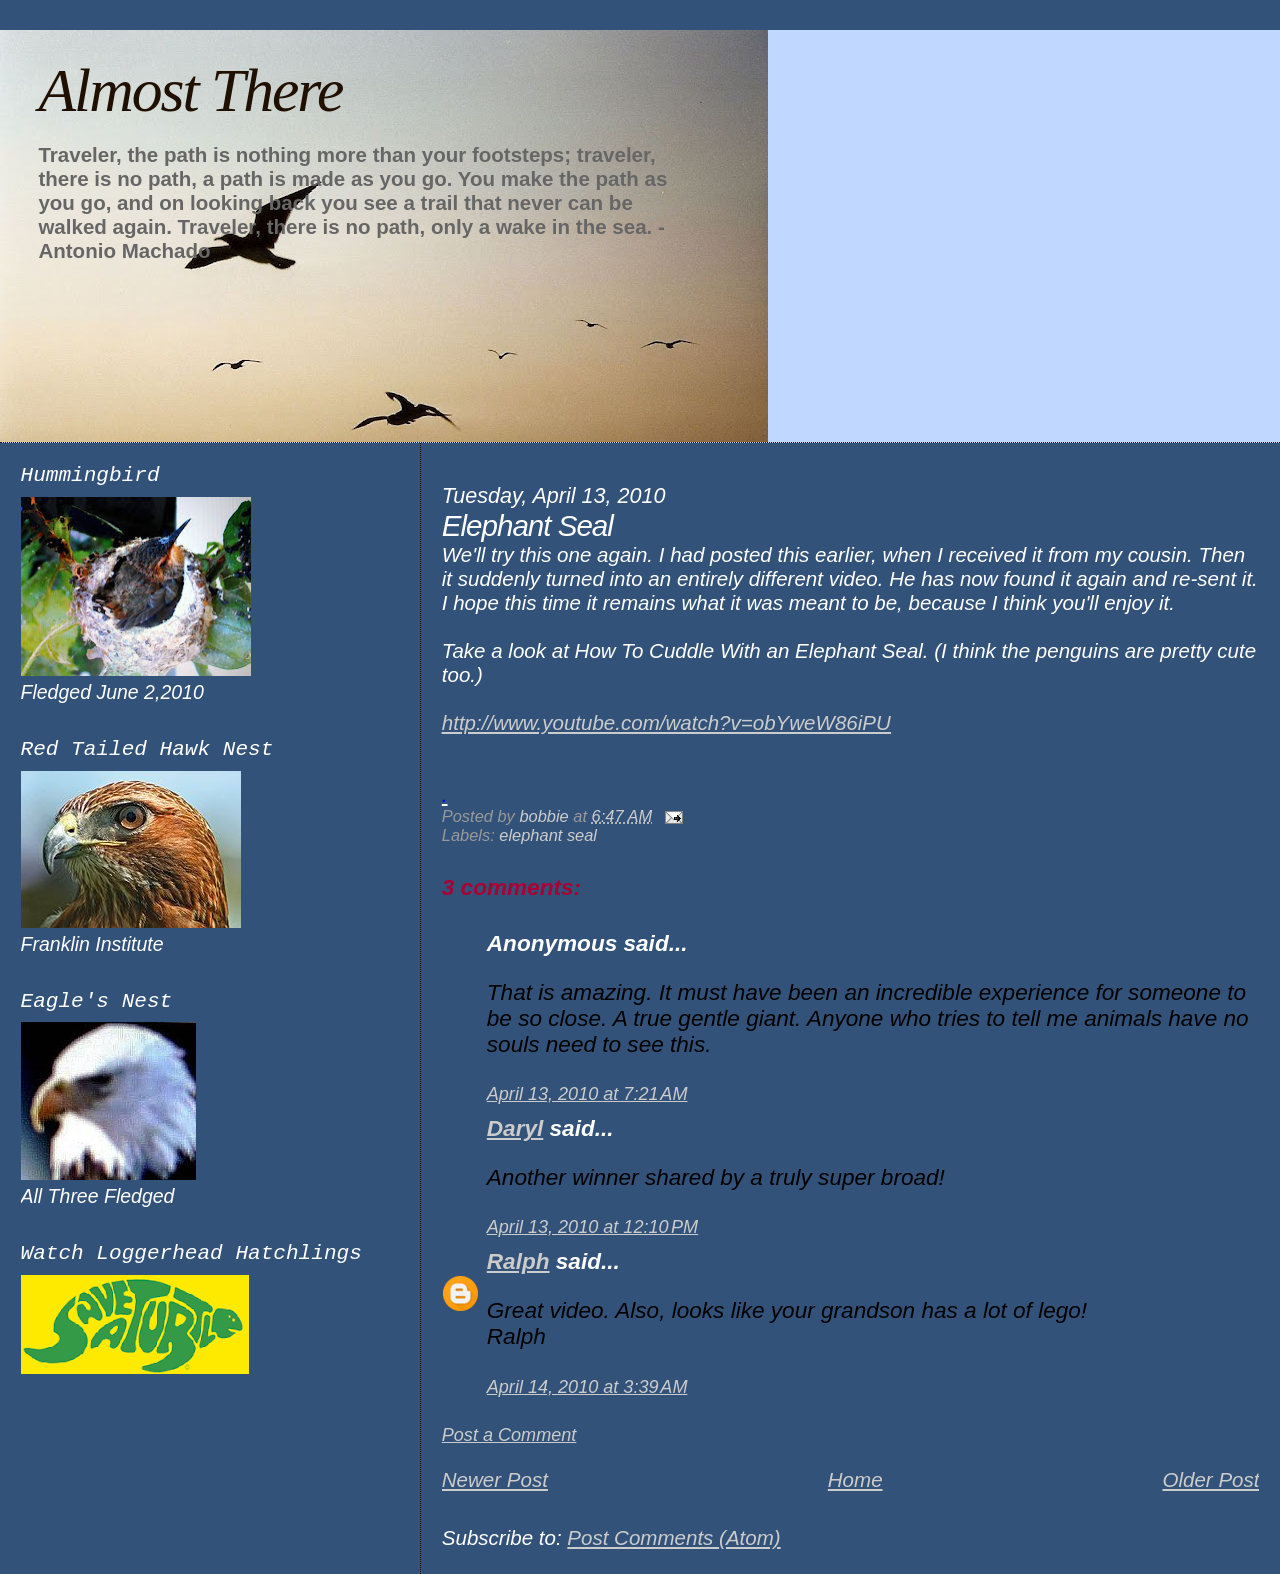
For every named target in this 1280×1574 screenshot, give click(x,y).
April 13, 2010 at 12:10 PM (592, 1227)
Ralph (518, 1261)
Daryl (515, 1128)
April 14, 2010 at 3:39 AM (587, 1387)
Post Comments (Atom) (673, 1537)
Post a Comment (509, 1435)
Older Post (1210, 1479)
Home (855, 1479)
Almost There (190, 90)
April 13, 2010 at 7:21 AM (587, 1094)
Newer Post (495, 1479)
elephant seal (548, 835)
